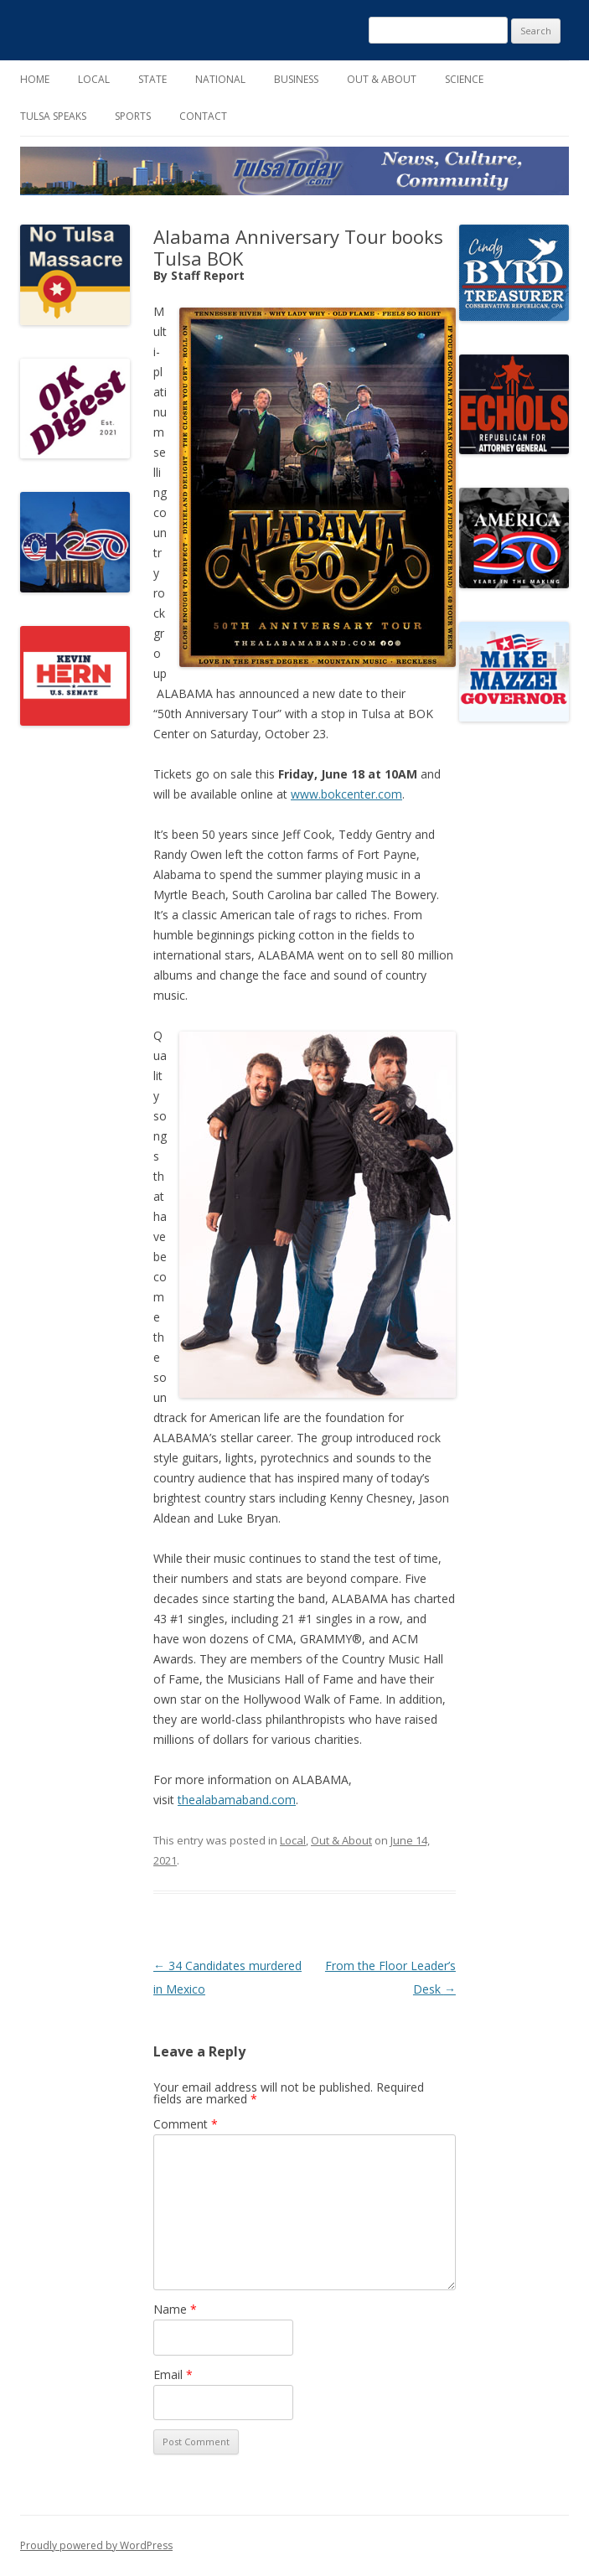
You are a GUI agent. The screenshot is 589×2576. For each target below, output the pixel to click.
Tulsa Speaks (53, 116)
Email (173, 2374)
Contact (203, 116)
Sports (133, 116)
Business (296, 79)
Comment (185, 2124)
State (152, 79)
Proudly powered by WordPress (96, 2545)
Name (175, 2309)
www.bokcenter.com (346, 794)
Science (464, 79)
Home (34, 79)
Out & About (381, 79)
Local (94, 79)
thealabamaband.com (237, 1800)
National (220, 79)
